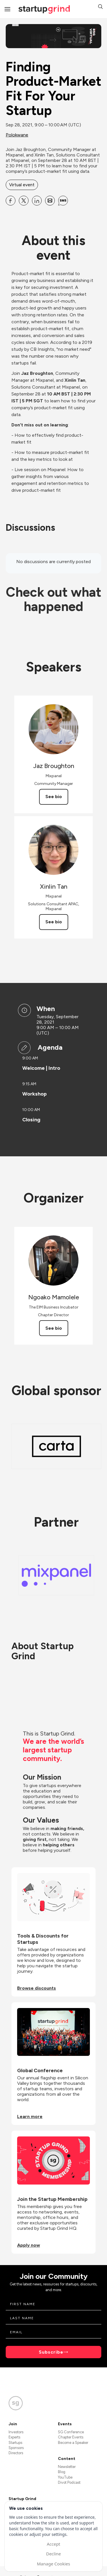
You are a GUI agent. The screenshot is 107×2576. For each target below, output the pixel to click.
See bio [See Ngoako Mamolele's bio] (53, 1328)
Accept (53, 2544)
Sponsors (16, 2448)
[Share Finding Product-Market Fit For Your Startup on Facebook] (10, 200)
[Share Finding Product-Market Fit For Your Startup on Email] (49, 200)
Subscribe (51, 2352)
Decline (53, 2554)
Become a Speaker (73, 2442)
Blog (61, 2472)
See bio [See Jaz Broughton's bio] (53, 796)
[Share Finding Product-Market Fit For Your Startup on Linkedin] (36, 200)
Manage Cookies (53, 2564)
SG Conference (71, 2432)
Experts (14, 2437)
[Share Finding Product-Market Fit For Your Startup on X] (23, 200)
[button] (100, 7)
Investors (16, 2432)
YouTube (65, 2477)
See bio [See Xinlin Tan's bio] (53, 921)
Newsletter (67, 2467)
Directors (16, 2453)
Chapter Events (70, 2437)
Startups (15, 2442)
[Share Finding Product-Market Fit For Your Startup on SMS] (63, 200)
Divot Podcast (69, 2482)
